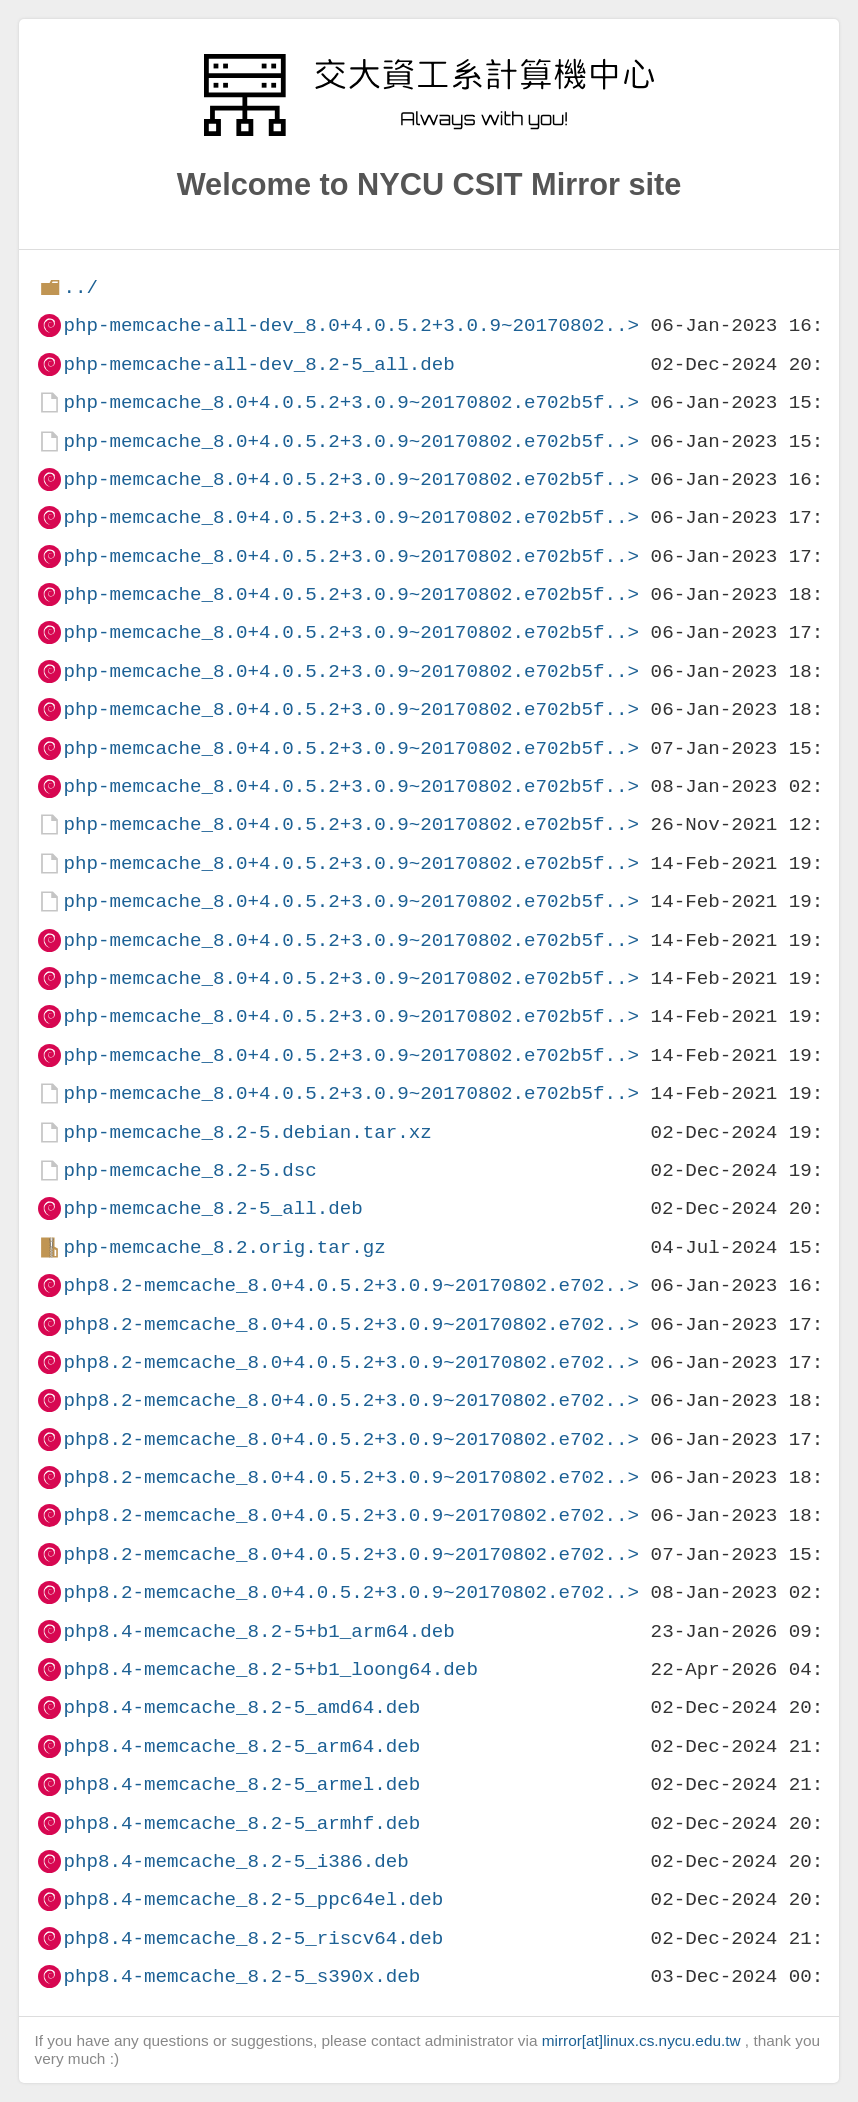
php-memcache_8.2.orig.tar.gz (224, 1247)
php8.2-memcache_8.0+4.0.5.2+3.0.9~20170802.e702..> (351, 1285)
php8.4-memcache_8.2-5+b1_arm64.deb (258, 1631)
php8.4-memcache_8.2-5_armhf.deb (241, 1823)
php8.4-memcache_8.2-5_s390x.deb (241, 1976)
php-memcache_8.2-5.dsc (189, 1170)
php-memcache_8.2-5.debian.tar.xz (247, 1132)
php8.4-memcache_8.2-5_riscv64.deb (253, 1938)
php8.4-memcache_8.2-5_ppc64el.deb (253, 1899)
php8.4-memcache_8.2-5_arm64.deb (241, 1746)
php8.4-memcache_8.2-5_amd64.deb (241, 1707)
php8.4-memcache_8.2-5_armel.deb (241, 1784)
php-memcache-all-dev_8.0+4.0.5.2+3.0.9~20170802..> (351, 325)
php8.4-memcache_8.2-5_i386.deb (235, 1861)
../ (80, 287)
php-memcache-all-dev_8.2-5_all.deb (258, 364)
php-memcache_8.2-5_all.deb (212, 1208)
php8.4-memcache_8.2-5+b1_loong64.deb (270, 1669)
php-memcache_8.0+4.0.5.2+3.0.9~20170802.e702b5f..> (351, 402)
